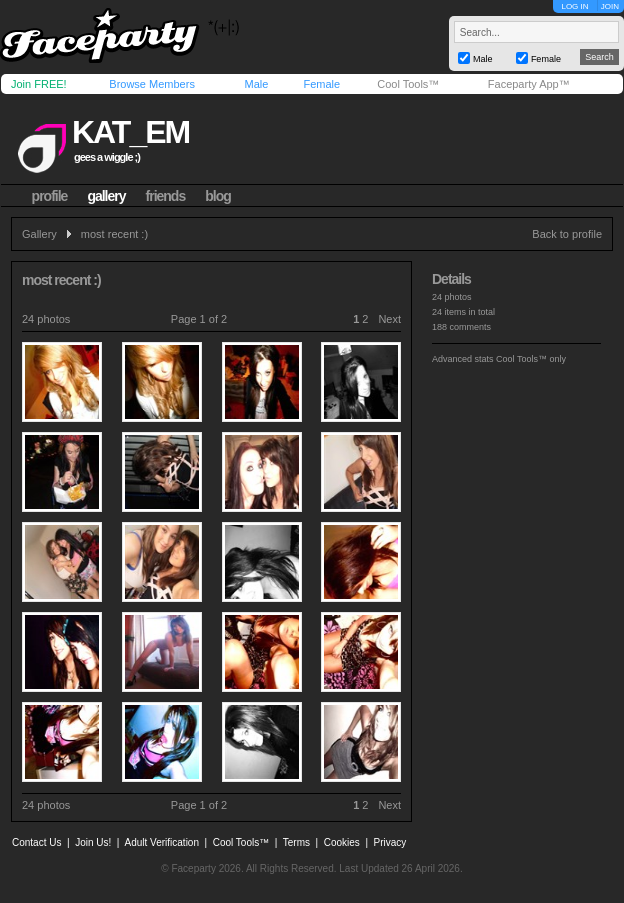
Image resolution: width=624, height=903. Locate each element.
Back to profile (567, 234)
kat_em (130, 132)
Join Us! (93, 842)
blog (218, 196)
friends (166, 196)
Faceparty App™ (529, 84)
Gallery (39, 234)
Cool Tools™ (408, 84)
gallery (106, 196)
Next (389, 319)
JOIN (610, 6)
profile (50, 196)
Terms (296, 842)
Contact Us (36, 842)
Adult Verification (161, 842)
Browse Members (152, 84)
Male (256, 84)
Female (321, 84)
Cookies (342, 842)
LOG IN (574, 6)
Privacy (390, 842)
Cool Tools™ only (531, 359)
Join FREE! (39, 84)
